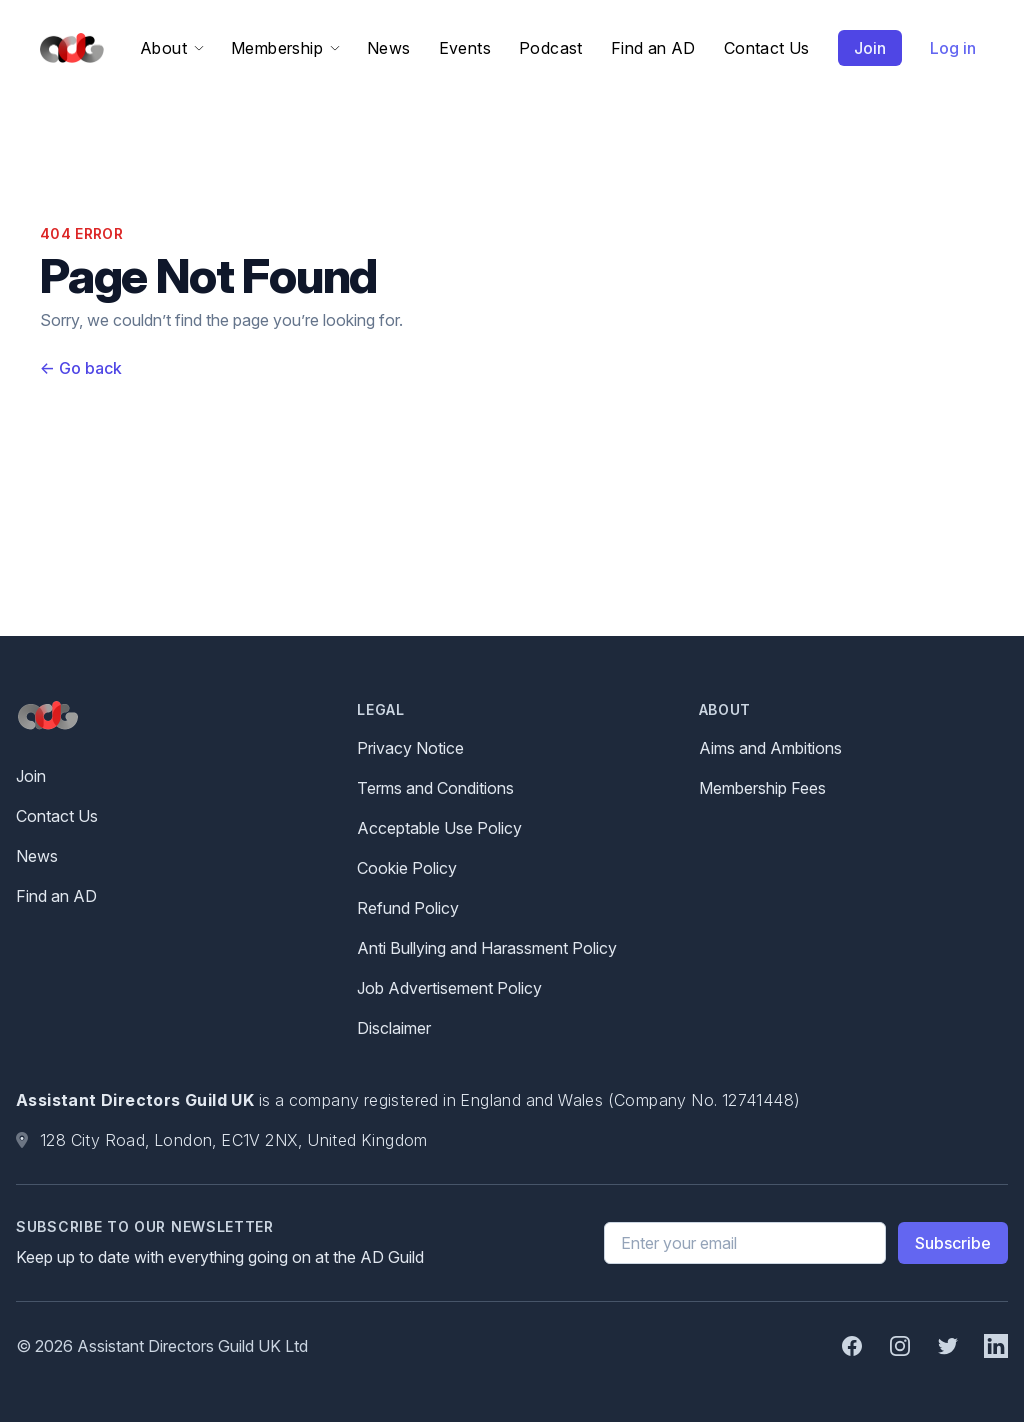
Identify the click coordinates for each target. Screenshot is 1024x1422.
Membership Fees (762, 788)
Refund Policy (408, 908)
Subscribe (953, 1243)
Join (870, 48)
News (389, 48)
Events (465, 48)
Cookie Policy (407, 868)
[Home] (68, 48)
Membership (285, 48)
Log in (953, 48)
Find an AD (653, 48)
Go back (81, 368)
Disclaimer (394, 1028)
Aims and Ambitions (770, 748)
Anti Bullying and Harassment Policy (487, 948)
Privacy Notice (410, 748)
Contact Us (767, 48)
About (171, 48)
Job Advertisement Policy (449, 988)
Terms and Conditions (435, 788)
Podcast (551, 48)
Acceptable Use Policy (439, 828)
